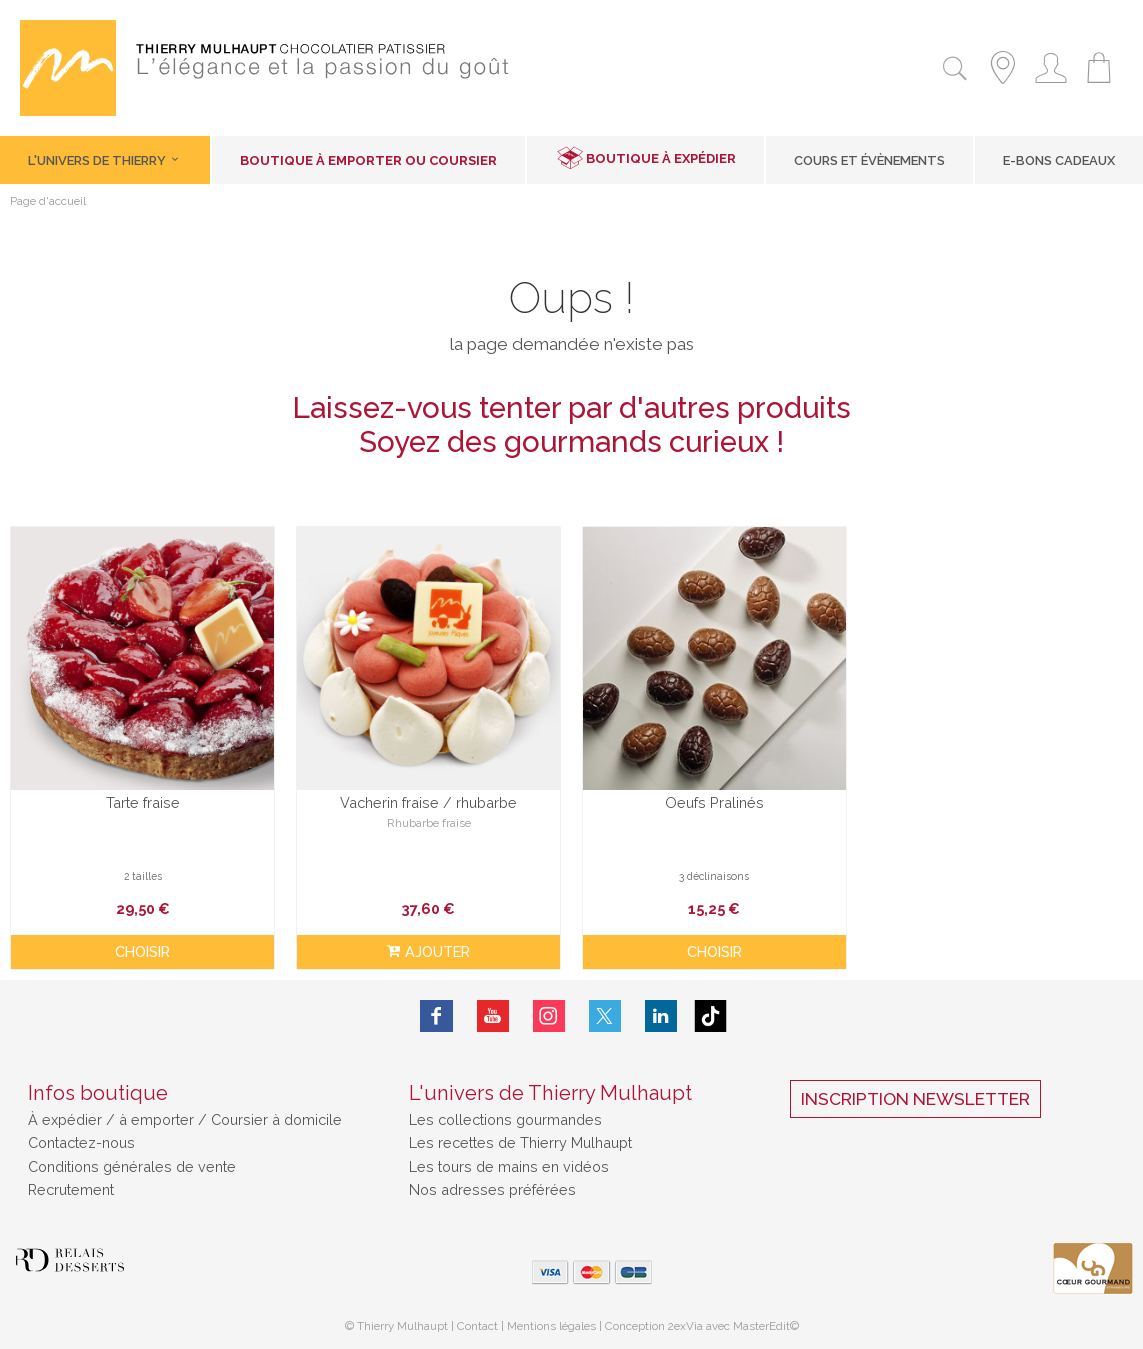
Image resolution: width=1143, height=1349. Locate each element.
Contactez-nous (81, 1142)
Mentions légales (551, 1326)
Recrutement (71, 1189)
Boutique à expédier (661, 158)
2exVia (687, 1326)
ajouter (428, 951)
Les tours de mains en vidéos (509, 1166)
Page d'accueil (48, 202)
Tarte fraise (143, 802)
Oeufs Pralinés (714, 802)
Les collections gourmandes (505, 1119)
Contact (477, 1326)
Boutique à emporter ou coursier (368, 160)
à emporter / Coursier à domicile (228, 1119)
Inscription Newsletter (915, 1099)
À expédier (67, 1119)
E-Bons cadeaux (1059, 160)
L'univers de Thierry (105, 160)
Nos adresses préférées (492, 1189)
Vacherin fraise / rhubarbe (428, 802)
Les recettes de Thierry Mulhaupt (520, 1142)
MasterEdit (761, 1326)
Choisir (142, 951)
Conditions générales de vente (132, 1166)
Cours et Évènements (869, 160)
